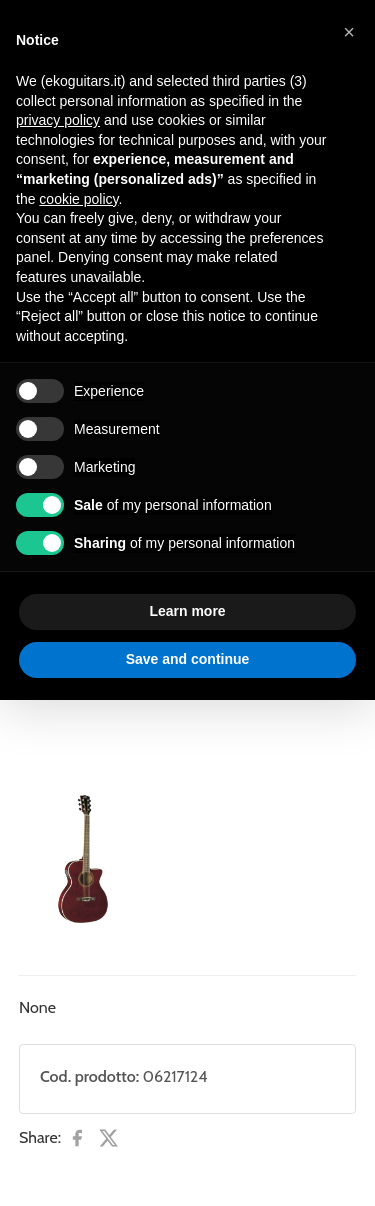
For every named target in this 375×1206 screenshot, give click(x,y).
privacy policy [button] (58, 120)
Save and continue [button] (188, 659)
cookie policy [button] (78, 199)
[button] (349, 32)
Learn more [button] (187, 611)
